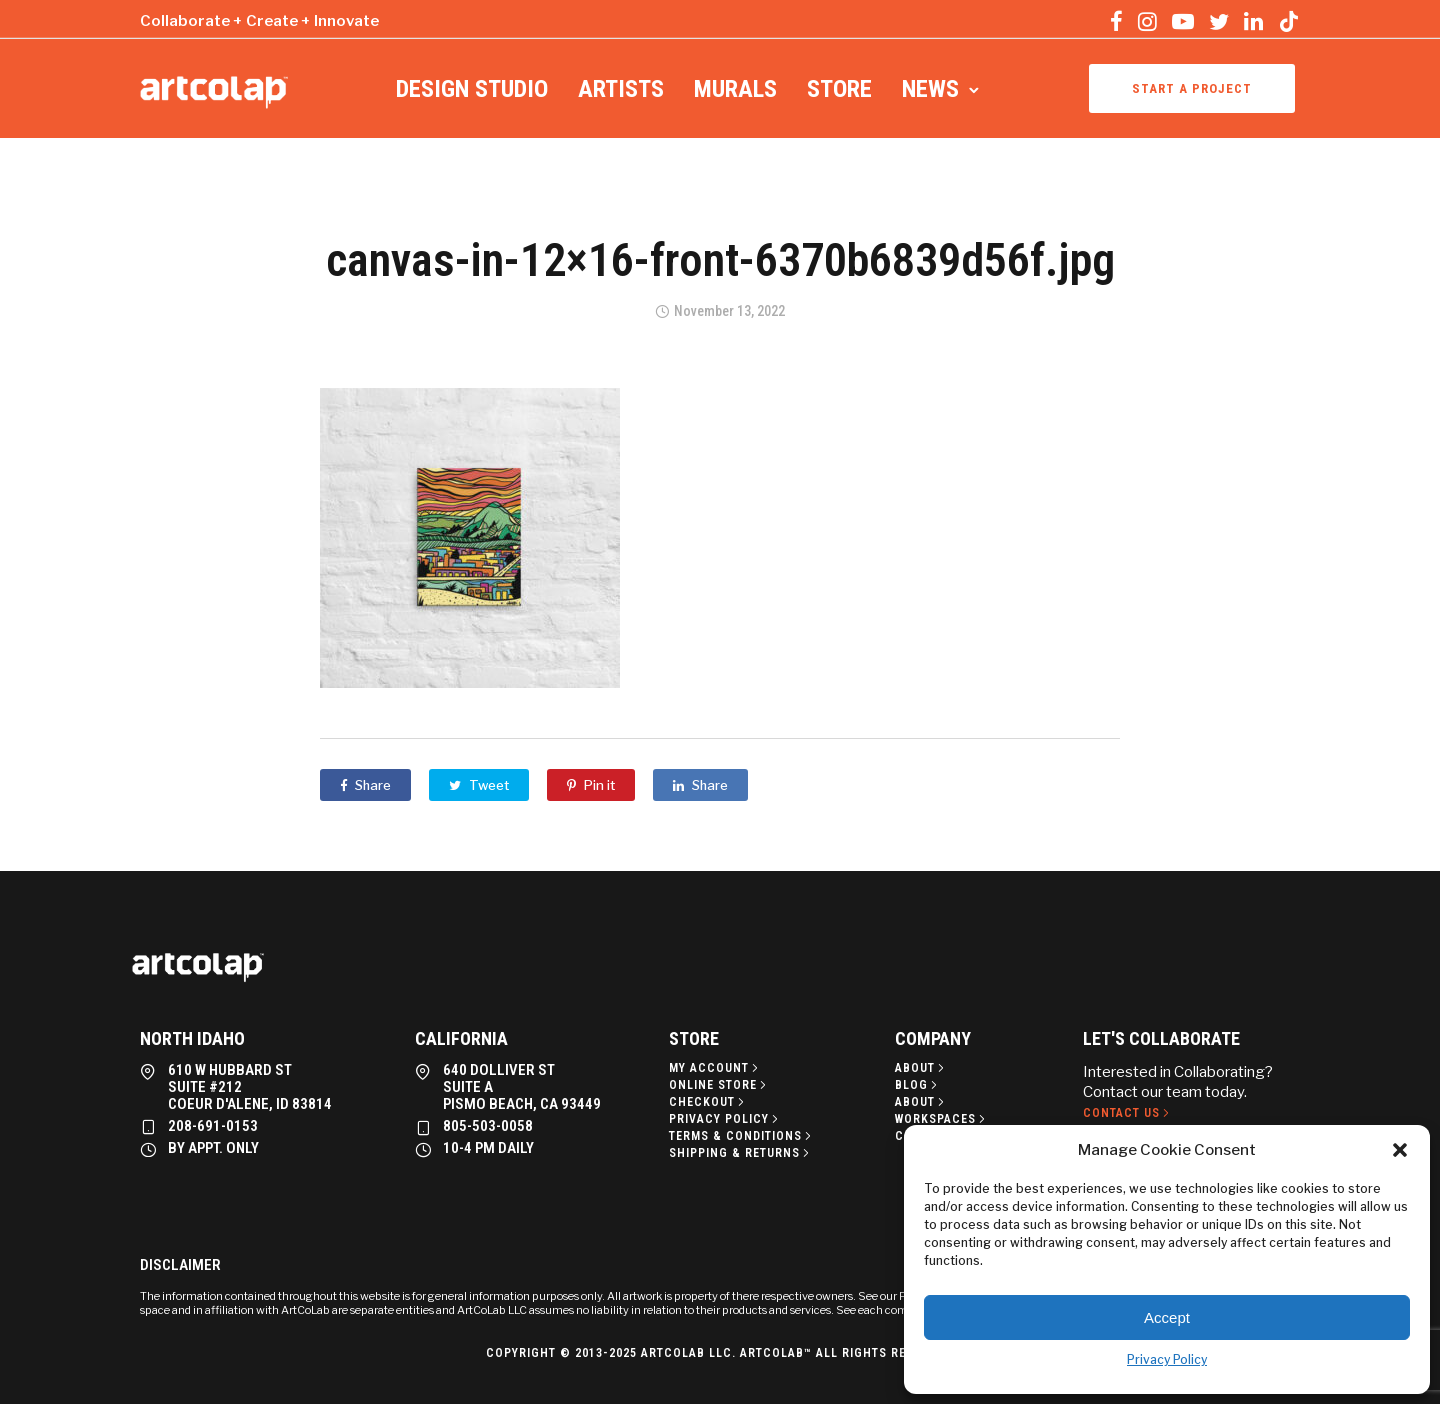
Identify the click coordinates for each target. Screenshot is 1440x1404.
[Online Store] (719, 1085)
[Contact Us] (1128, 1113)
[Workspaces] (942, 1119)
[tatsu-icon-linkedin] (1253, 21)
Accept (1167, 1317)
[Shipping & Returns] (741, 1153)
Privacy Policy (1167, 1359)
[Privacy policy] (725, 1119)
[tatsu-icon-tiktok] (1289, 21)
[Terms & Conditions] (742, 1136)
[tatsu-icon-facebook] (1116, 21)
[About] (921, 1068)
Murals (735, 89)
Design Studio (472, 89)
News (930, 89)
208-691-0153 (213, 1126)
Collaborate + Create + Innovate (259, 21)
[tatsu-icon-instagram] (1147, 21)
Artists (621, 89)
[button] (1400, 1150)
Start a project (1192, 88)
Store (839, 89)
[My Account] (715, 1068)
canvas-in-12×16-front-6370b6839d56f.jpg (720, 260)
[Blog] (918, 1085)
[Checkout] (708, 1102)
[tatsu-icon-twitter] (1219, 21)
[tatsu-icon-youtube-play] (1183, 21)
